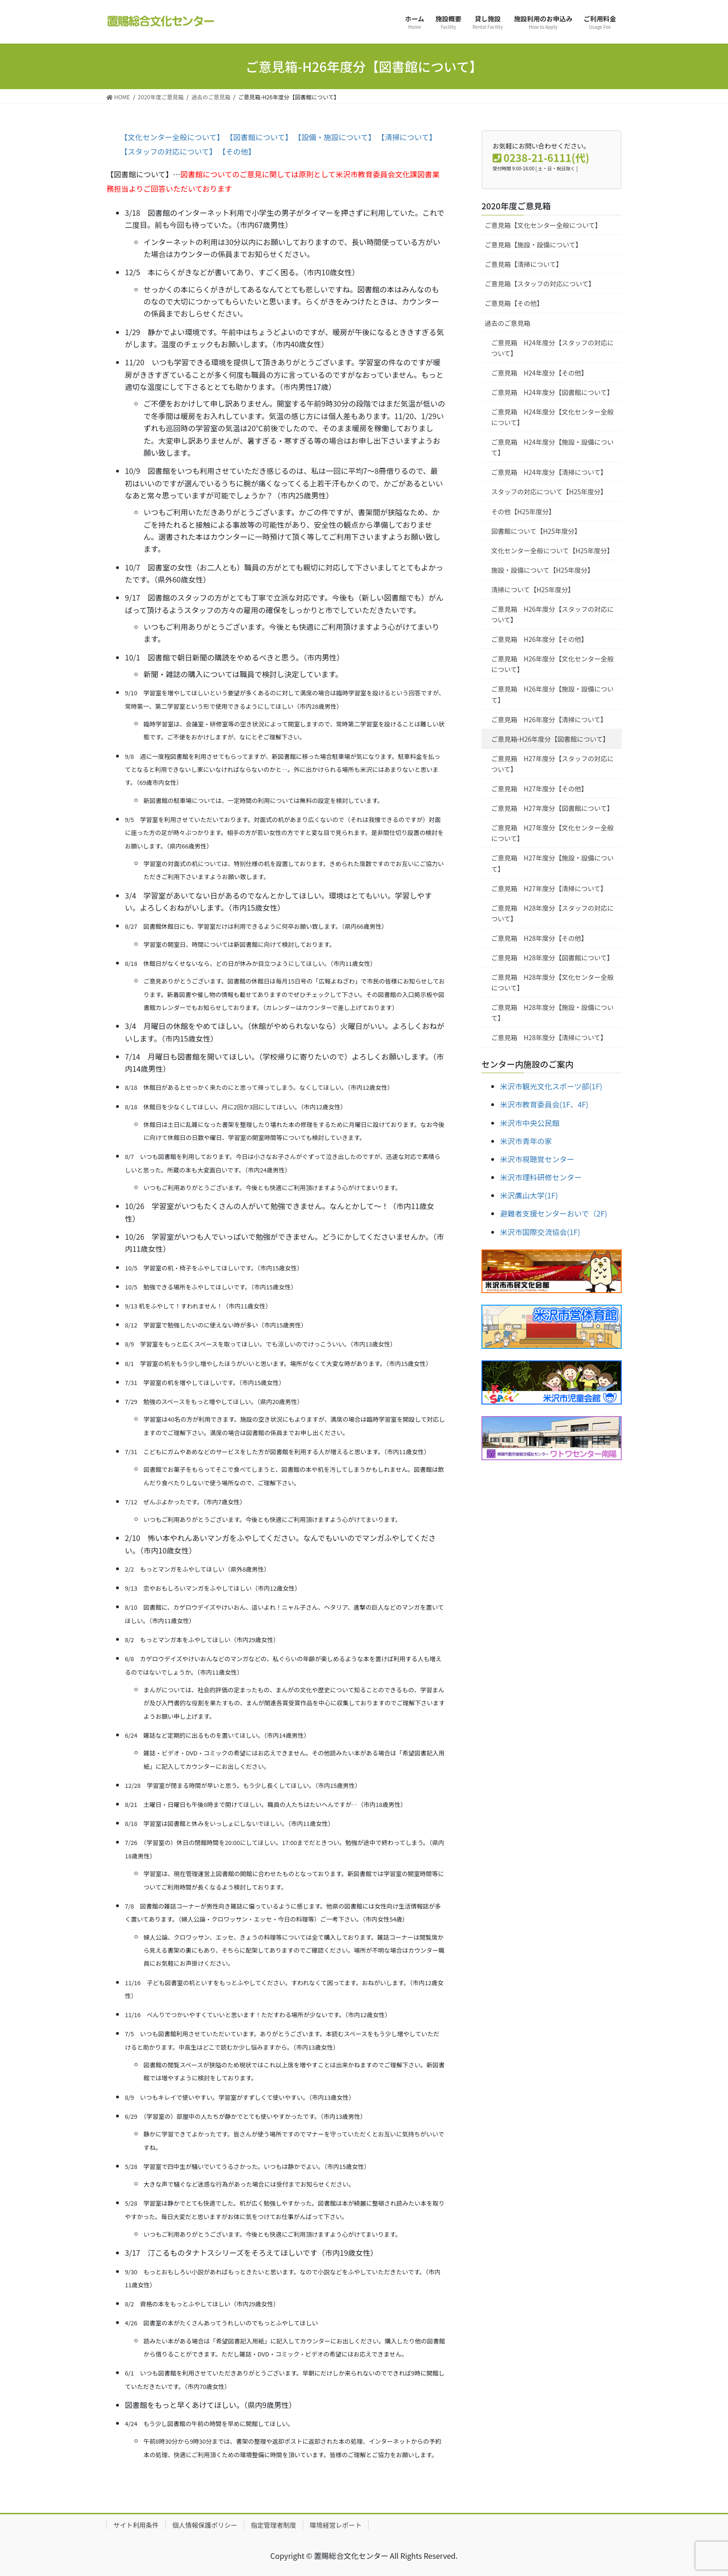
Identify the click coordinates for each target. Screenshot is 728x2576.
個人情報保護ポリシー (204, 2525)
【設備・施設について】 (335, 136)
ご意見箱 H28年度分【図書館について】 (552, 957)
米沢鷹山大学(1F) (529, 1195)
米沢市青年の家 (526, 1140)
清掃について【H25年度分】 (532, 589)
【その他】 (236, 151)
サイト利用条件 (136, 2525)
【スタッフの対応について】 (168, 151)
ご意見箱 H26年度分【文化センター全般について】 (552, 664)
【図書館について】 (259, 136)
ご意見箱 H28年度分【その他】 (539, 938)
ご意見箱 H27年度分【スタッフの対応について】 (552, 764)
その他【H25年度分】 (523, 511)
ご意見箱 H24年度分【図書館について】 (552, 392)
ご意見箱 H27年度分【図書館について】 (552, 808)
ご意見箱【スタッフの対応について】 (540, 283)
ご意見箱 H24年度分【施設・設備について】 (552, 447)
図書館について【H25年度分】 (536, 531)
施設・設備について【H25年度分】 (542, 570)
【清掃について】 (406, 136)
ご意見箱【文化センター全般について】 (543, 225)
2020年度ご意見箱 (516, 206)
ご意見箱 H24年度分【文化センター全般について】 (552, 417)
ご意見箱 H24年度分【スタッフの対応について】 (552, 348)
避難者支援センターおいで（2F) (553, 1213)
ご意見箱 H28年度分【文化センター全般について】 (552, 982)
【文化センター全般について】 (172, 136)
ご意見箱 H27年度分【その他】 (539, 788)
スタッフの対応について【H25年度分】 (549, 491)
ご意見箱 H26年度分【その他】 (539, 639)
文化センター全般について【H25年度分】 (552, 550)
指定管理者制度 (273, 2525)
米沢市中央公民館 (529, 1122)
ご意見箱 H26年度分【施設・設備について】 (552, 694)
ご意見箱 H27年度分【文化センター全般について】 (552, 833)
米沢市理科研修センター (541, 1177)
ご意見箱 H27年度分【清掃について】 (549, 888)
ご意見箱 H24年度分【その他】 (539, 372)
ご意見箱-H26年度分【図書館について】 (550, 739)
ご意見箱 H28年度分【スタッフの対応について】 (552, 913)
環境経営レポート (336, 2525)
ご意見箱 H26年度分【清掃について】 (549, 719)
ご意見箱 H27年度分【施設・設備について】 (552, 863)
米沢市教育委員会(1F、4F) (544, 1104)
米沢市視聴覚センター (537, 1159)
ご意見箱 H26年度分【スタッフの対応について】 (552, 614)
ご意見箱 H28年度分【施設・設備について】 (552, 1013)
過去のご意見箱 (507, 323)
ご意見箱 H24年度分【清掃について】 (549, 472)
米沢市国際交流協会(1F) (540, 1231)
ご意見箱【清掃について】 (524, 264)
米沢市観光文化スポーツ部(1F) (551, 1086)
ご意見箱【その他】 (514, 303)
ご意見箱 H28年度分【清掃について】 (549, 1037)
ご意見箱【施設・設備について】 (533, 244)
